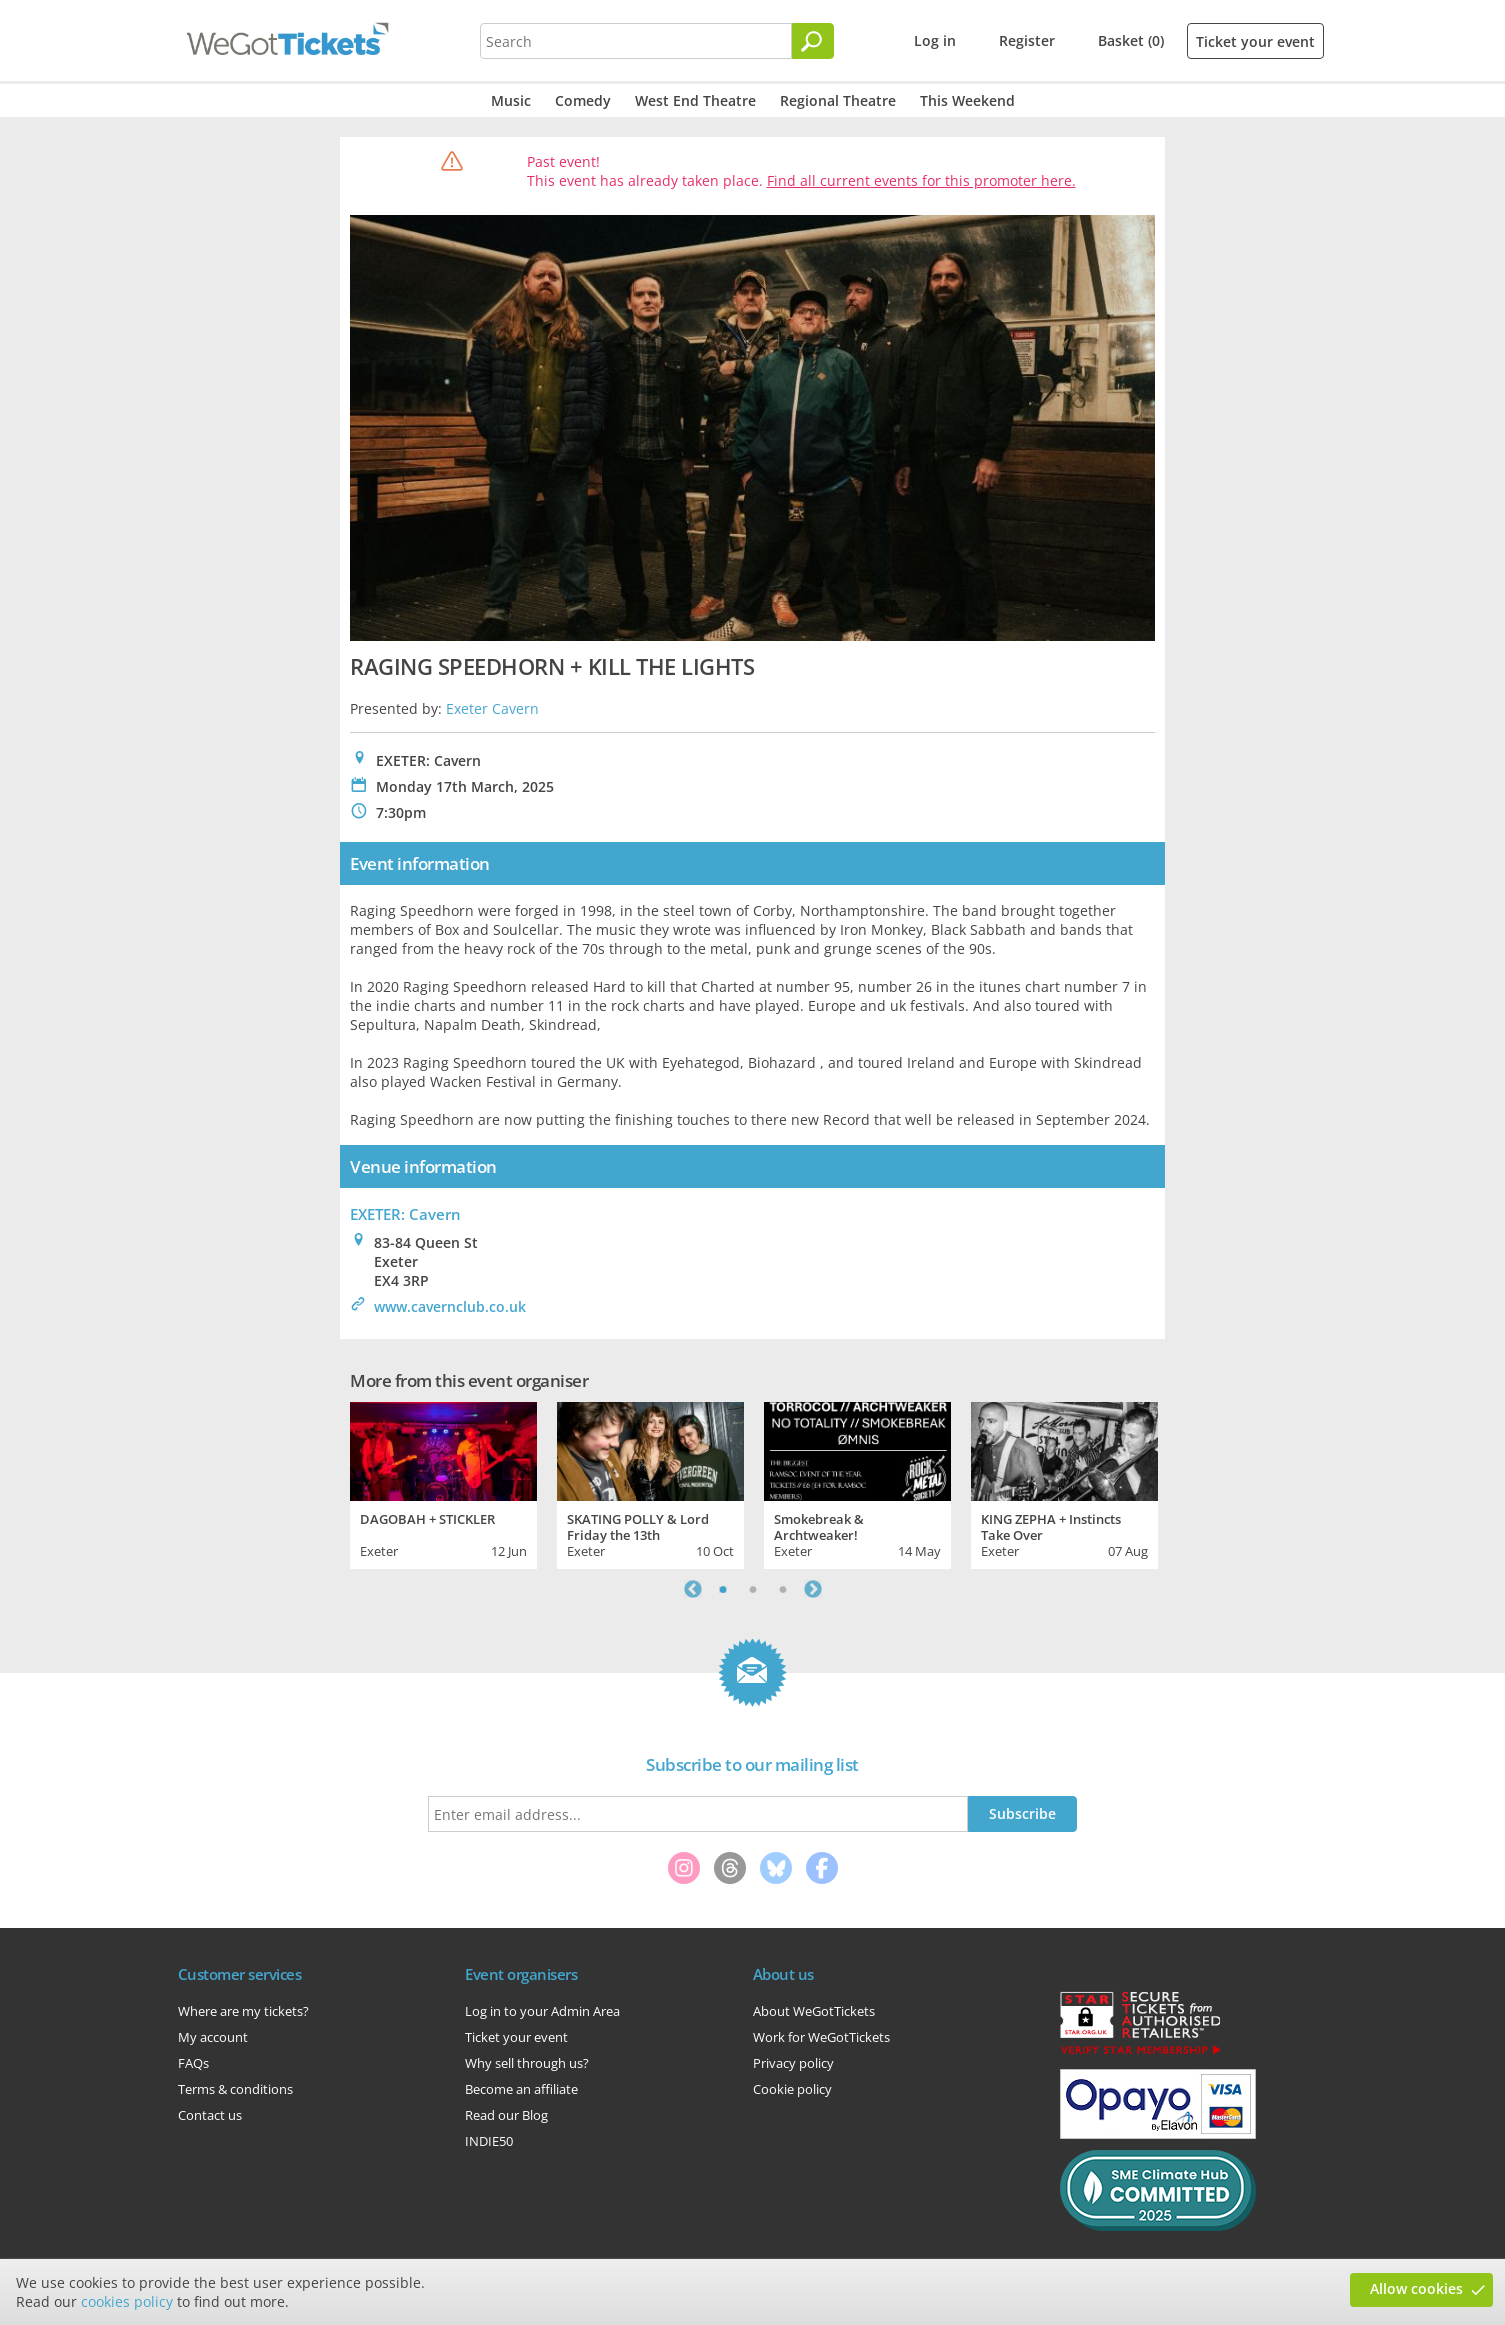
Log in (935, 40)
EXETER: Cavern (405, 1214)
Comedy (583, 100)
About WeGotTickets (814, 2011)
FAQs (193, 2063)
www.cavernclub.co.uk (450, 1306)
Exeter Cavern (492, 708)
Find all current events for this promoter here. (921, 180)
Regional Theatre (838, 100)
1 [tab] (723, 1589)
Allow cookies (1416, 2288)
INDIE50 (489, 2141)
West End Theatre (695, 100)
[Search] (813, 41)
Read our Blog (506, 2115)
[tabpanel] (443, 1483)
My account (213, 2037)
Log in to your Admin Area (542, 2011)
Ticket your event (1255, 41)
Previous (693, 1589)
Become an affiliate (521, 2089)
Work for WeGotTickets (821, 2037)
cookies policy (127, 2301)
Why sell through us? (527, 2063)
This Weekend (967, 100)
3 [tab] (783, 1589)
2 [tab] (753, 1589)
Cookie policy (792, 2089)
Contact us (210, 2115)
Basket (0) (1131, 40)
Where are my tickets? (243, 2011)
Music (511, 100)
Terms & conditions (235, 2089)
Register (1027, 40)
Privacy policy (793, 2063)
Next (813, 1589)
